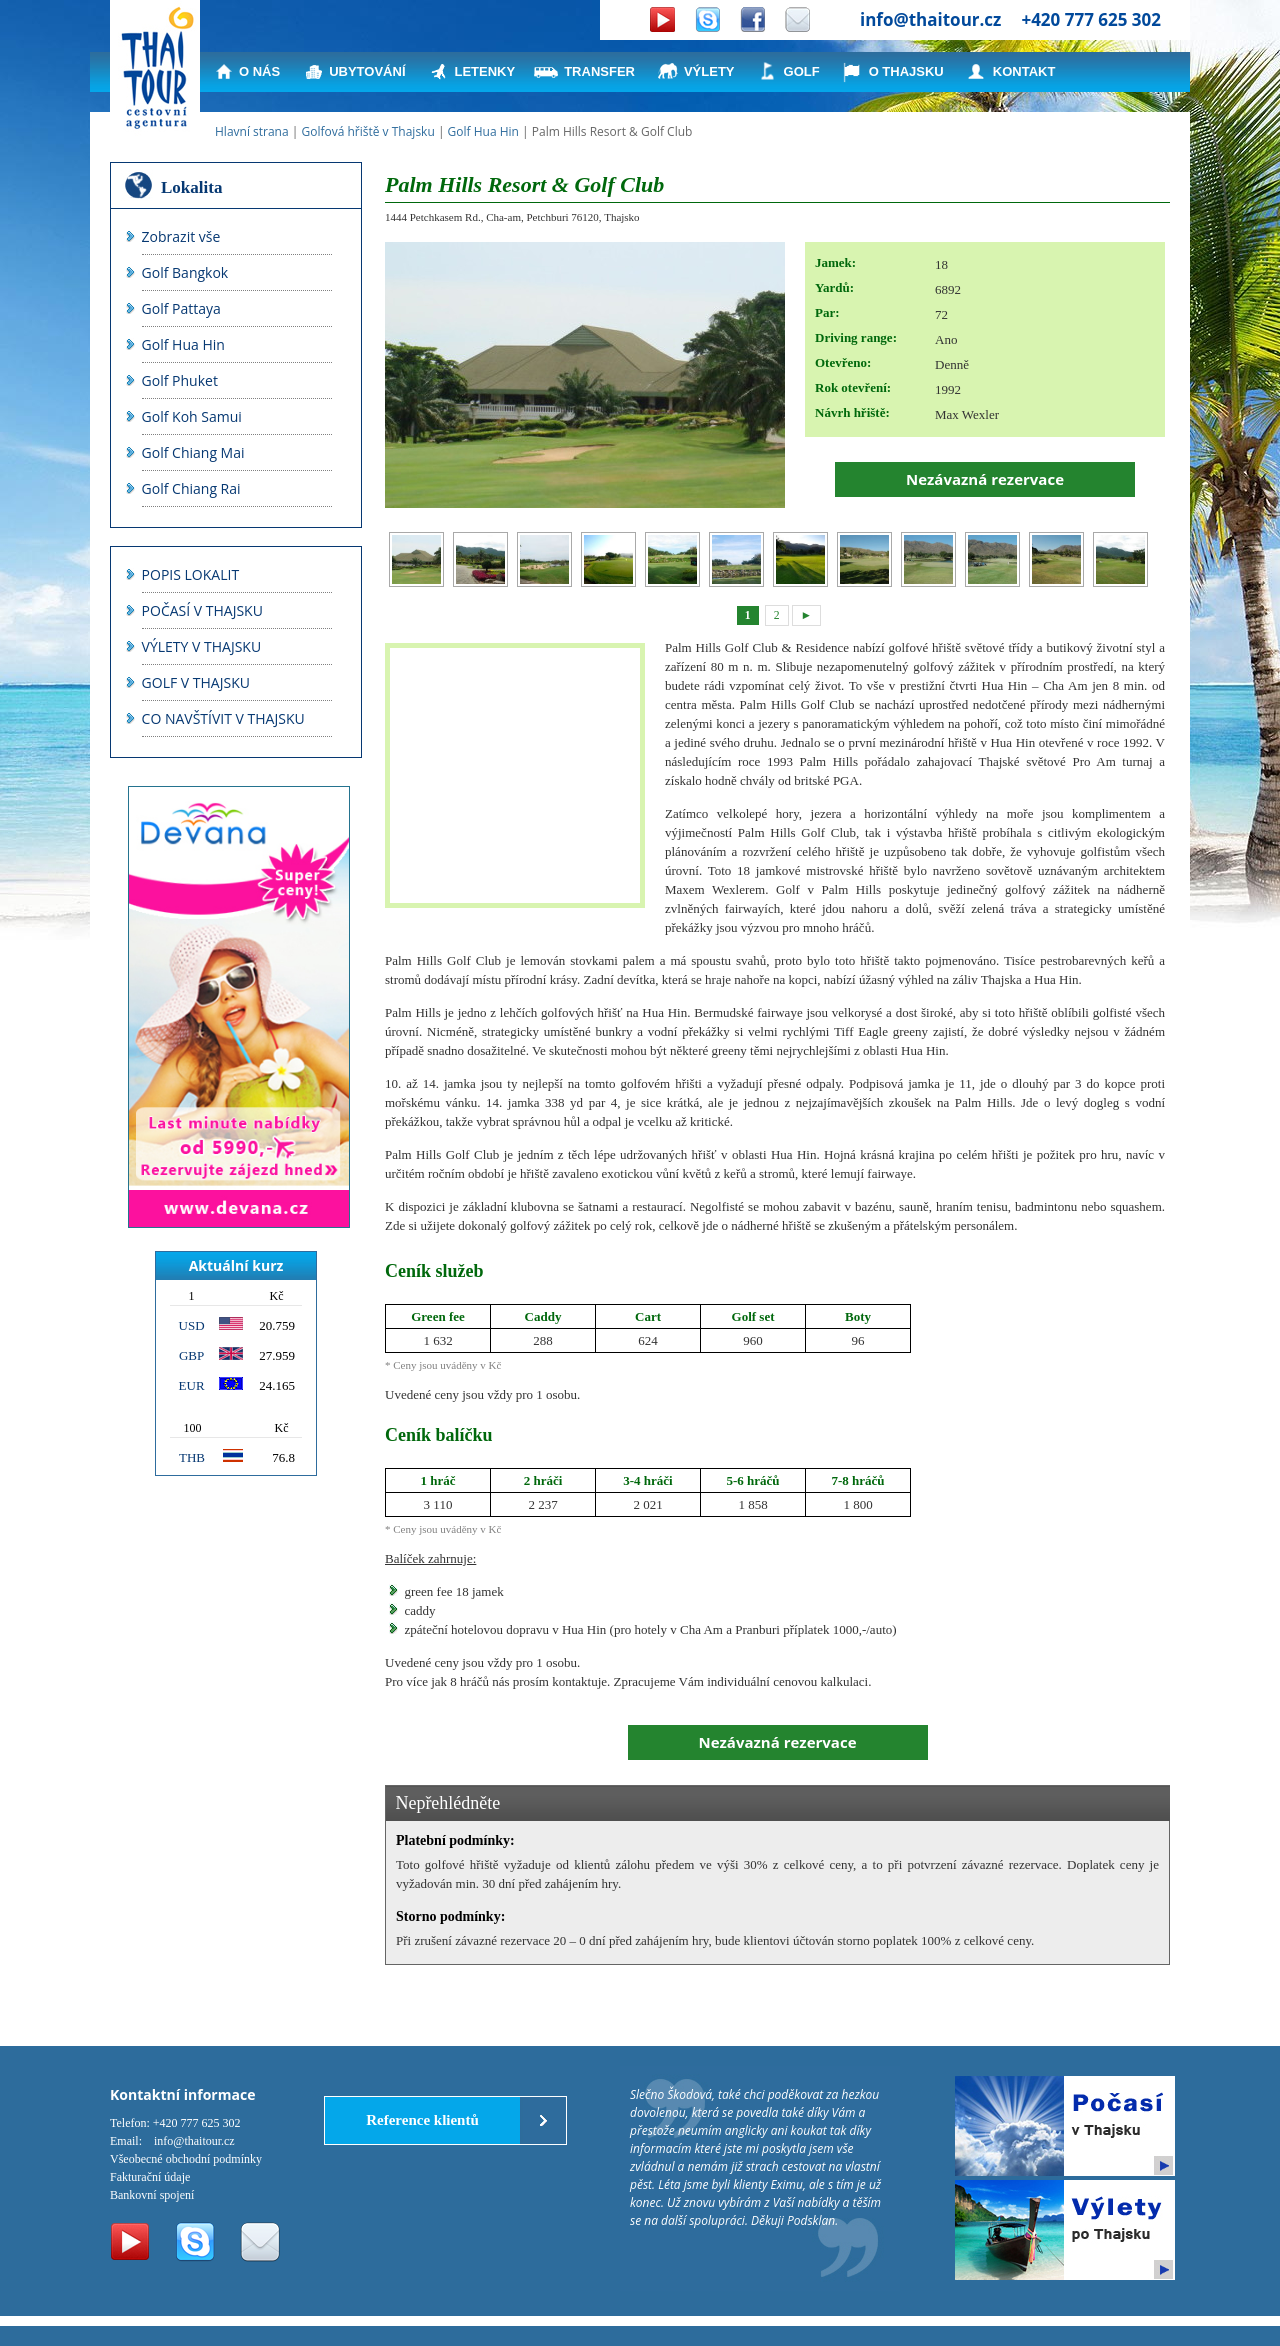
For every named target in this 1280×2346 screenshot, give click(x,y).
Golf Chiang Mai (193, 452)
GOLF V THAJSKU (196, 682)
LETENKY (485, 71)
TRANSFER (599, 71)
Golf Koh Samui (192, 416)
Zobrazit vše (181, 236)
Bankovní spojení (152, 2195)
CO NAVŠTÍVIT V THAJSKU (223, 718)
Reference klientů (422, 2120)
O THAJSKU (906, 71)
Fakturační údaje (150, 2177)
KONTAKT (1024, 71)
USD (192, 1325)
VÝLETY (709, 71)
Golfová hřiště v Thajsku (367, 131)
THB (192, 1457)
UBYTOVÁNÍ (367, 71)
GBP (191, 1355)
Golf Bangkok (185, 272)
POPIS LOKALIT (191, 574)
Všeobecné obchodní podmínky (186, 2159)
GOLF (802, 71)
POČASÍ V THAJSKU (202, 610)
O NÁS (259, 71)
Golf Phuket (180, 380)
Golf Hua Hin (483, 131)
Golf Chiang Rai (191, 488)
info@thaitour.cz (930, 19)
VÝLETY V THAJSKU (202, 646)
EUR (192, 1385)
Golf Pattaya (181, 308)
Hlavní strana (252, 131)
